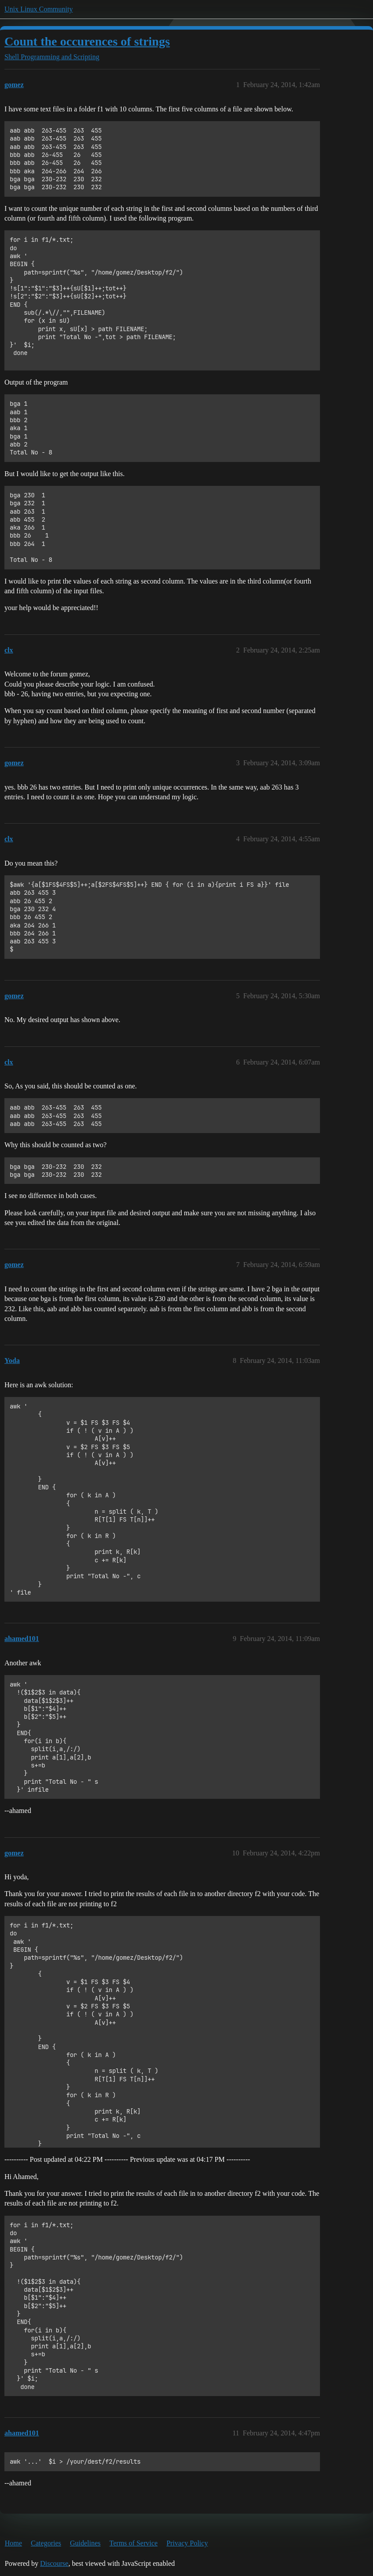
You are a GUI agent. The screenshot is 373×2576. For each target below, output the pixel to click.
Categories (46, 2543)
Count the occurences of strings (87, 41)
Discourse (54, 2563)
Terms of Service (134, 2543)
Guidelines (85, 2543)
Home (13, 2543)
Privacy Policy (187, 2543)
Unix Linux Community (38, 9)
